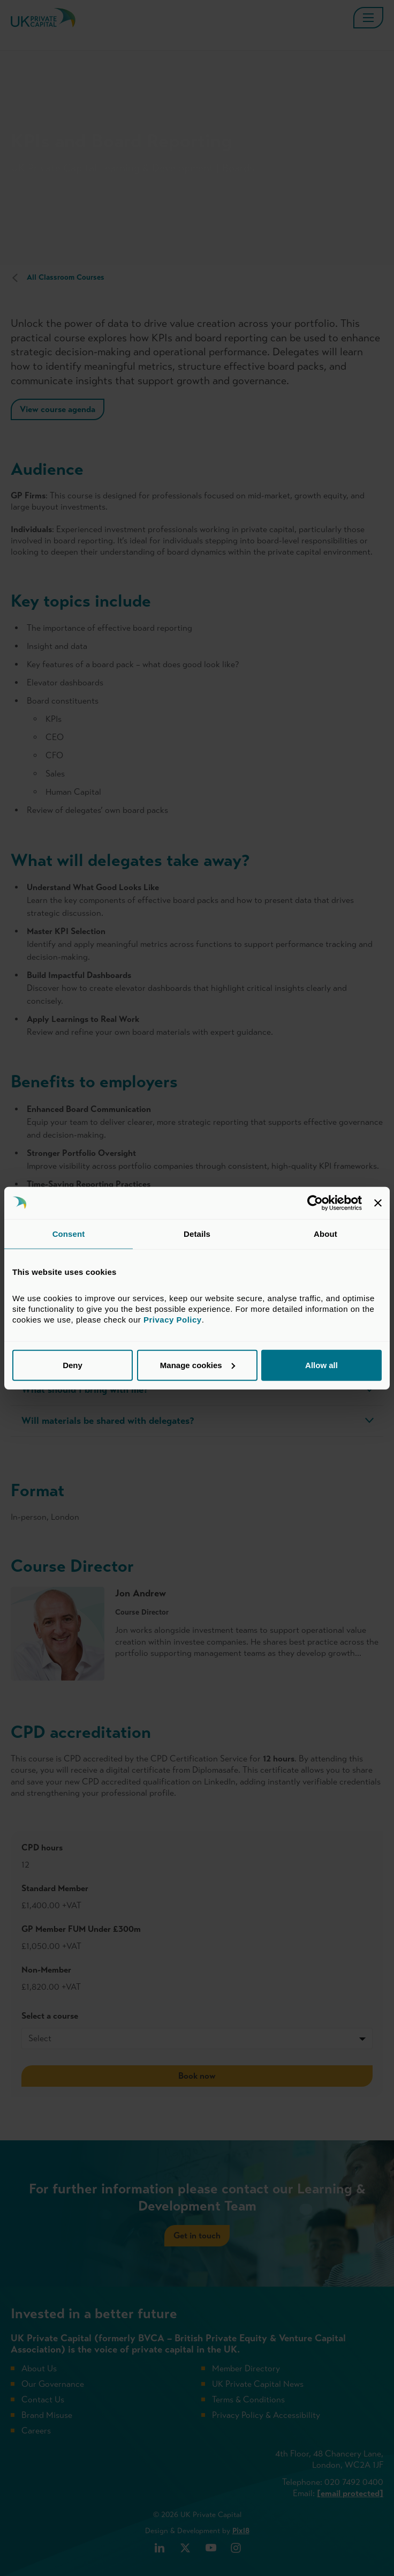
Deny (72, 1365)
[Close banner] (378, 1202)
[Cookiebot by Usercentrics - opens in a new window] (315, 1202)
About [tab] (325, 1233)
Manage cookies (197, 1365)
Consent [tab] (68, 1233)
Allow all (321, 1365)
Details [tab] (197, 1233)
